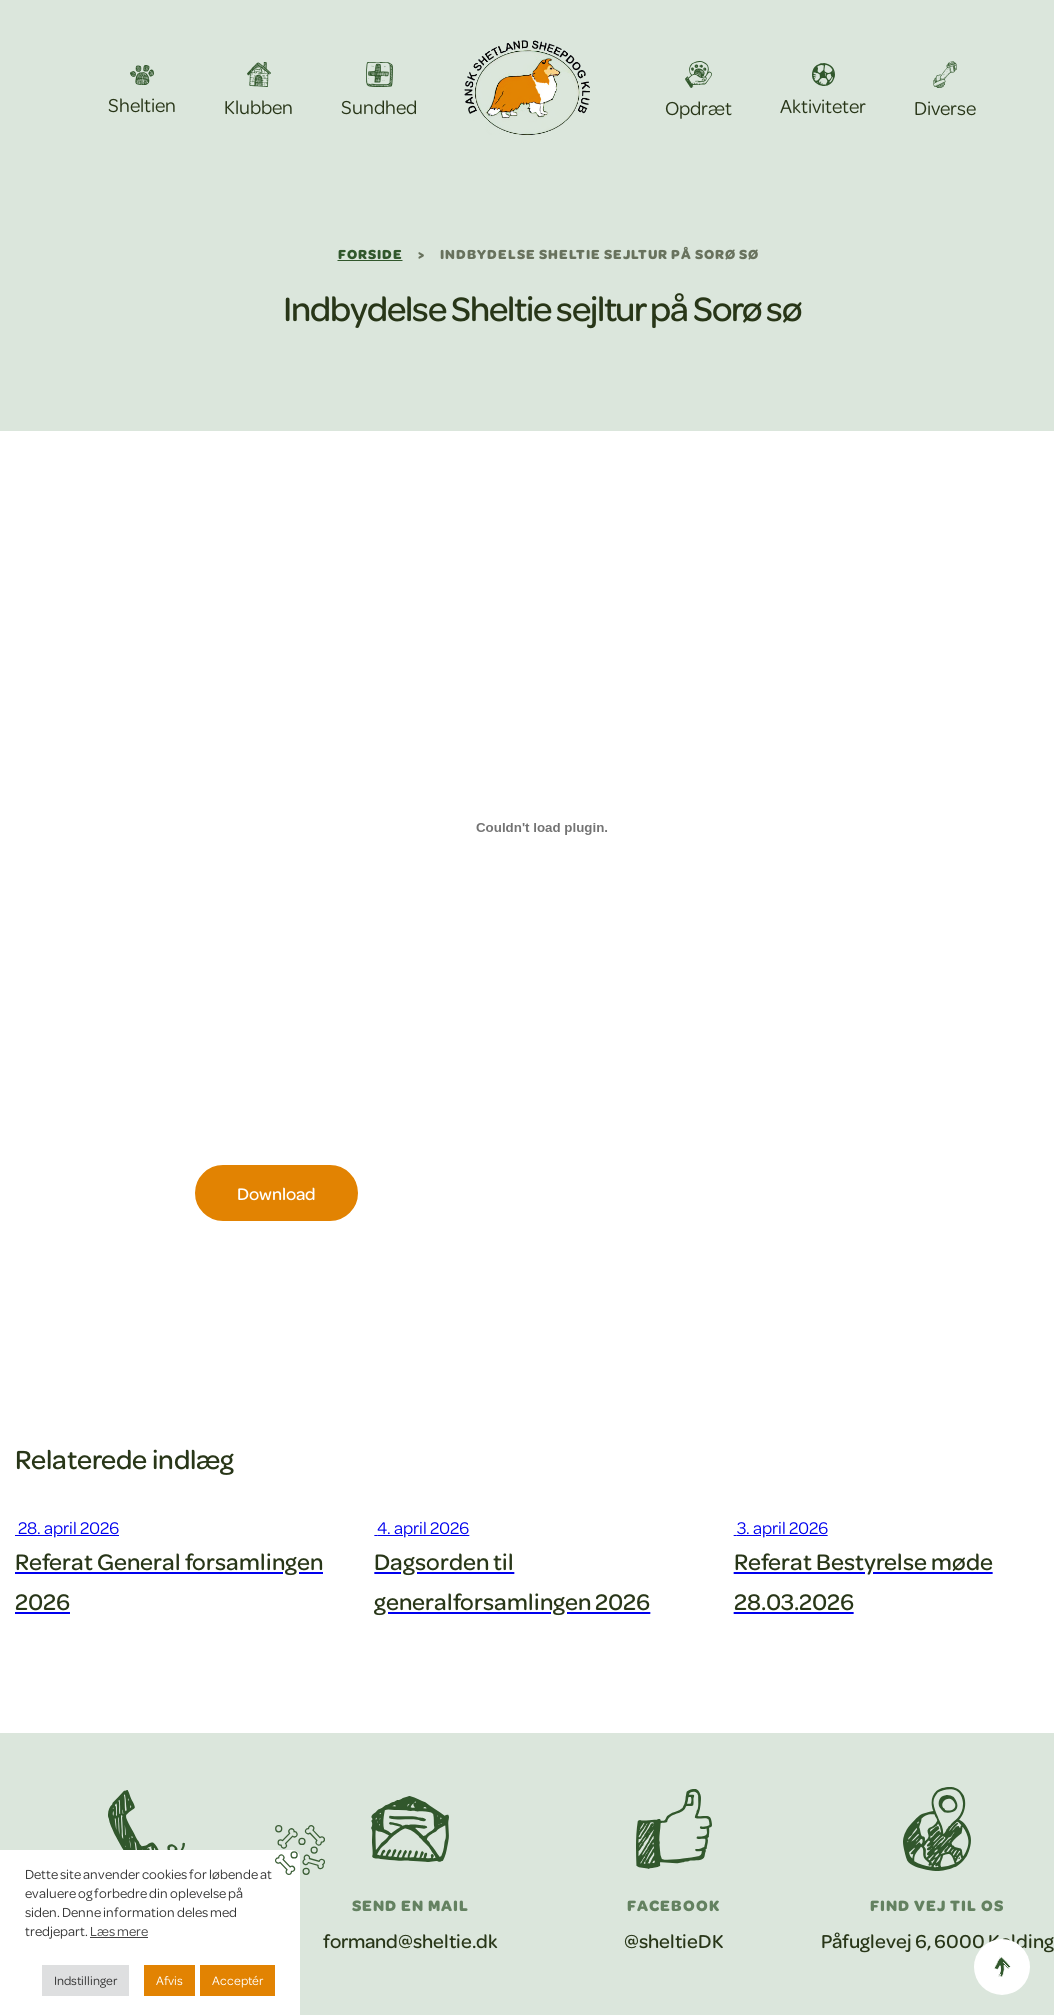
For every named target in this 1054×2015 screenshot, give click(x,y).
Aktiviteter (823, 90)
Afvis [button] (169, 1980)
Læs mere (119, 1930)
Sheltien (142, 90)
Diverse (945, 90)
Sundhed (379, 90)
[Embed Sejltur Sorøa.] (542, 827)
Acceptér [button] (237, 1980)
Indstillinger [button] (85, 1980)
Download (276, 1193)
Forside (370, 253)
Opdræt (698, 90)
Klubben (258, 90)
